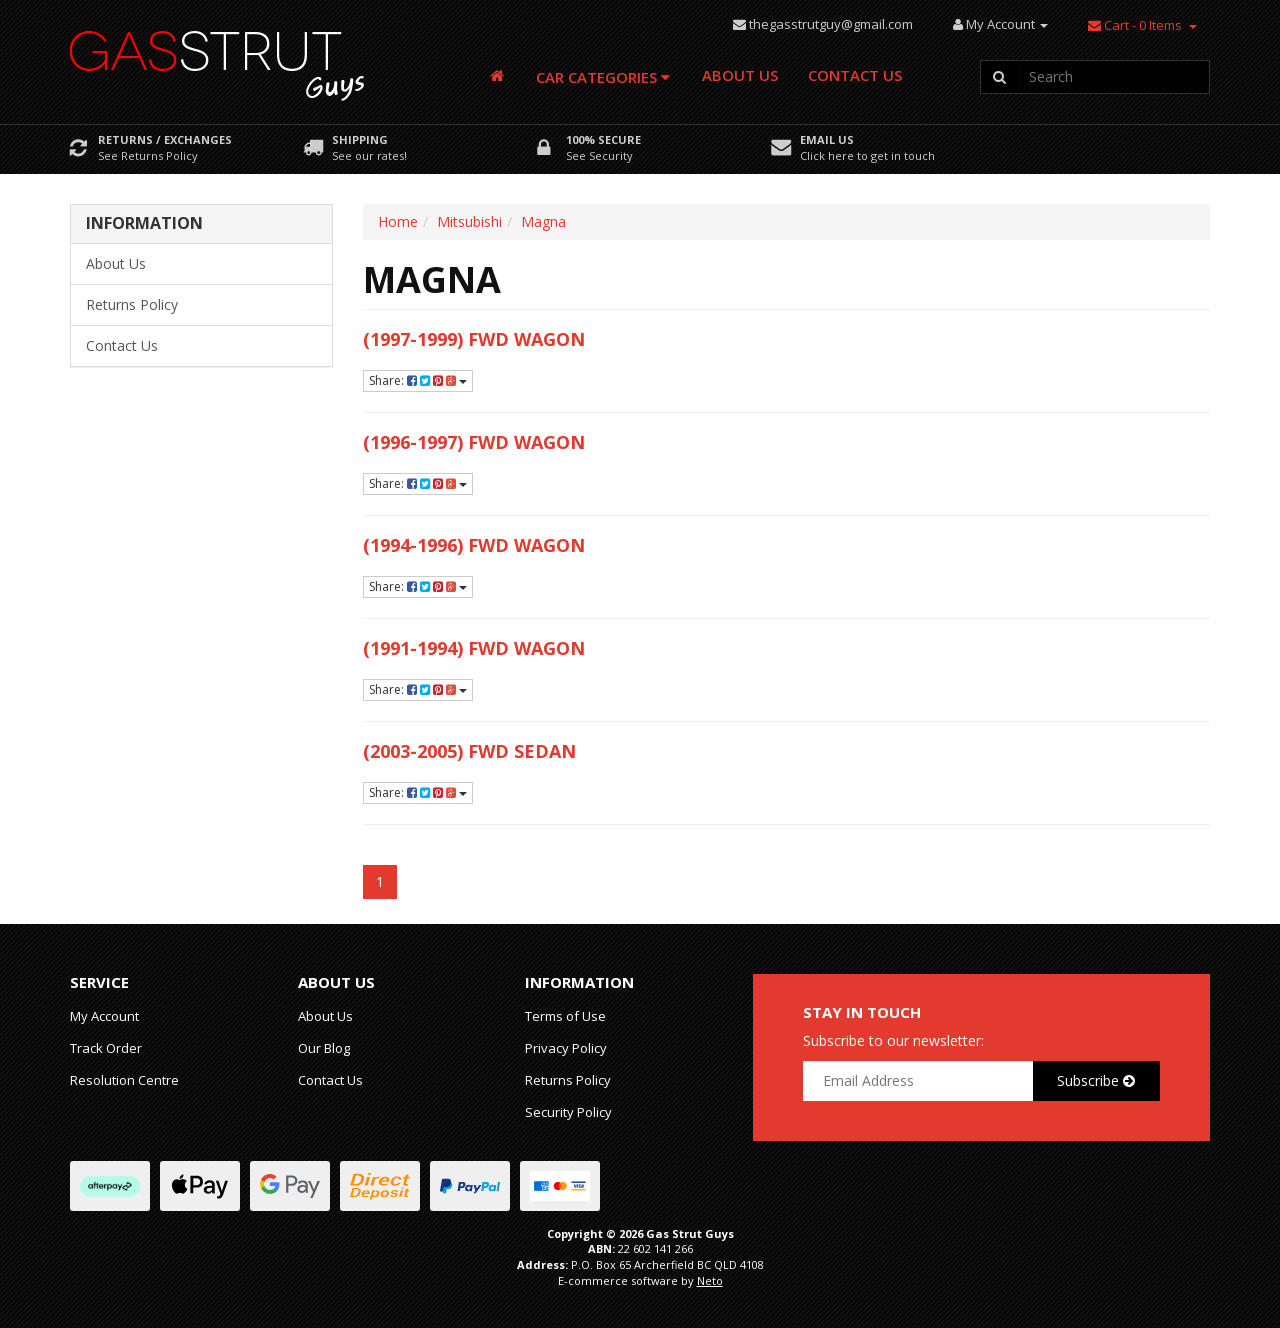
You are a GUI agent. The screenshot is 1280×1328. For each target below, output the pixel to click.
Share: (418, 380)
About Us (740, 75)
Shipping (360, 139)
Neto (710, 1280)
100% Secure (603, 139)
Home (398, 221)
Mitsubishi (469, 221)
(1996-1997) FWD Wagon (474, 442)
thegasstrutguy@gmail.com (831, 24)
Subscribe (1096, 1080)
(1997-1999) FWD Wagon (474, 339)
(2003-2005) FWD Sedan (469, 751)
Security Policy (568, 1112)
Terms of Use (565, 1016)
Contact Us (855, 75)
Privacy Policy (566, 1048)
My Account (104, 1016)
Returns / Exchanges (165, 139)
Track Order (106, 1048)
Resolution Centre (124, 1080)
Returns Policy (132, 304)
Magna (543, 221)
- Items (1135, 25)
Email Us (827, 139)
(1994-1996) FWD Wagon (474, 545)
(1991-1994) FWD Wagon (474, 648)
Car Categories (603, 77)
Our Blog (324, 1048)
